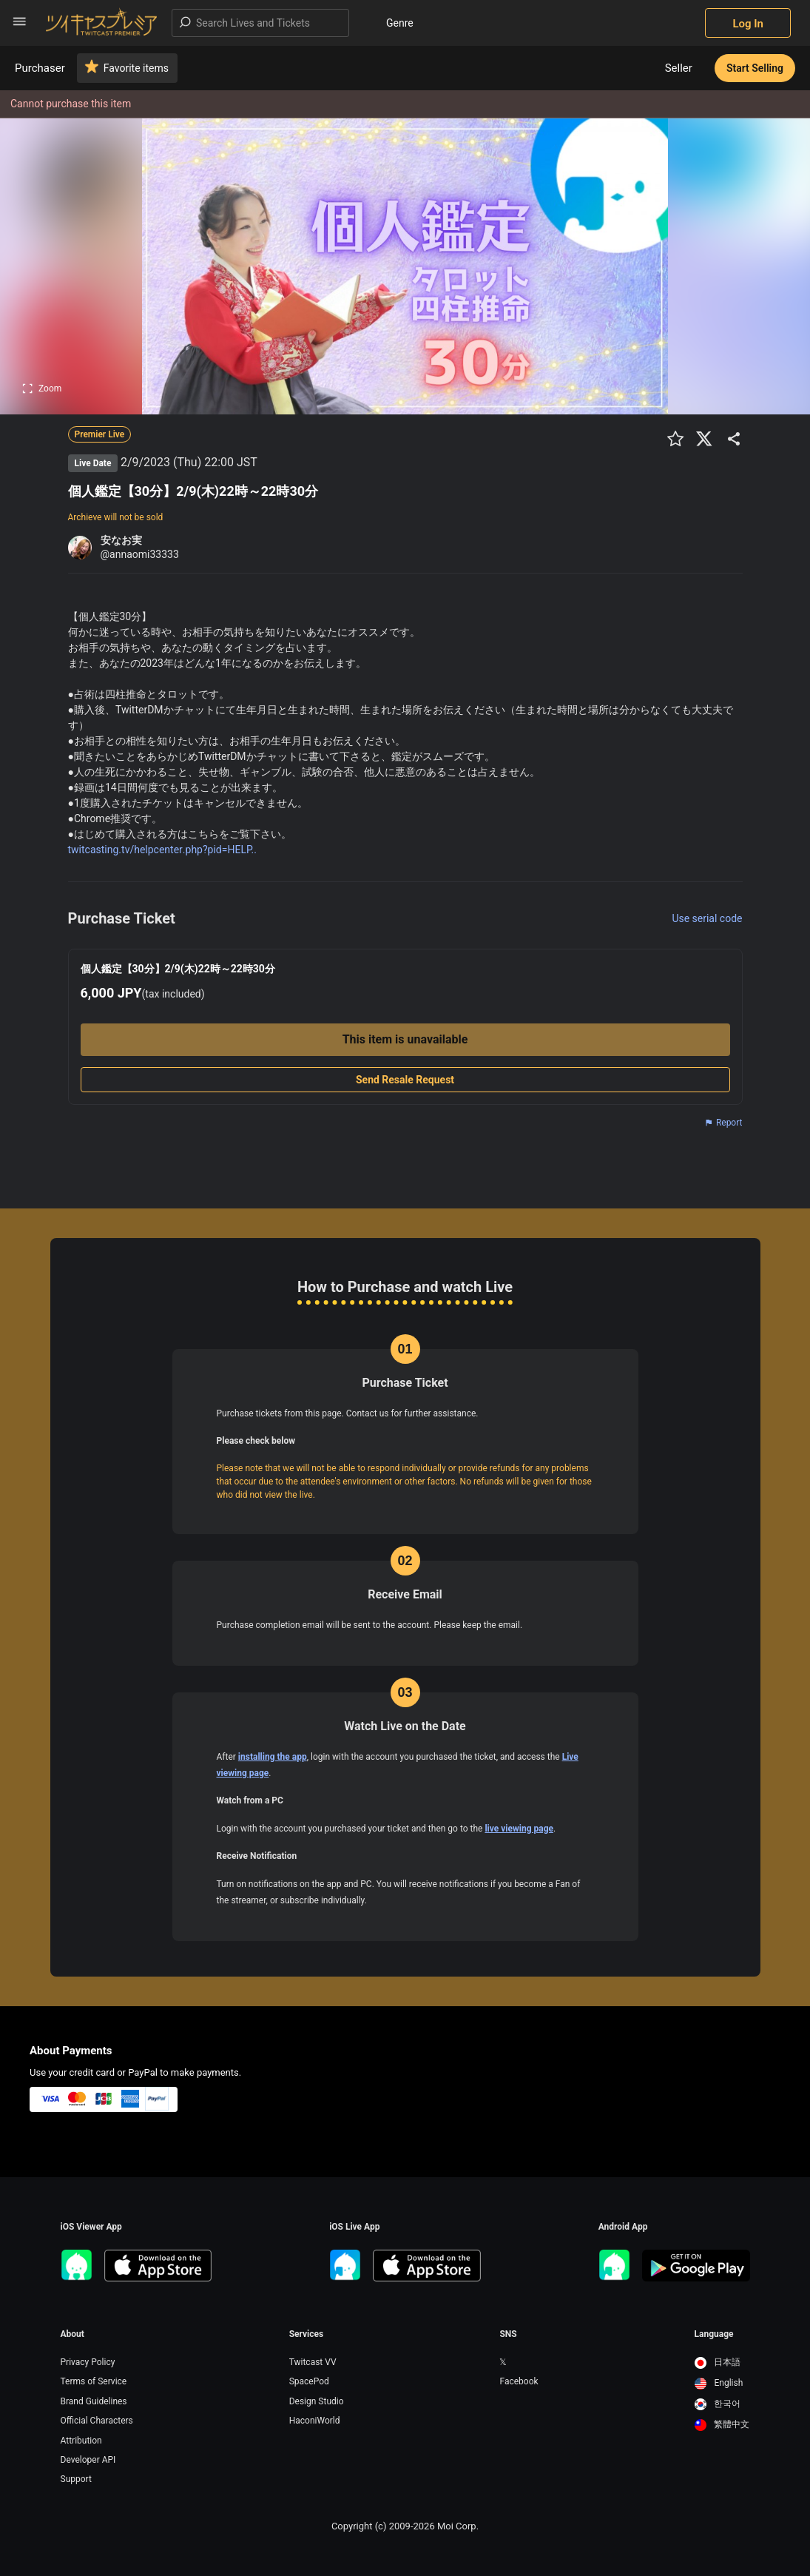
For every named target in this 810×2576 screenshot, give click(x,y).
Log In (747, 23)
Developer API (88, 2460)
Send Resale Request (405, 1080)
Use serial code (707, 918)
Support (76, 2479)
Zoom (41, 388)
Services (306, 2334)
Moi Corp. (458, 2526)
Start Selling (754, 68)
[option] (722, 2363)
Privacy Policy (88, 2362)
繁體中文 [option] (722, 2424)
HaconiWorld (314, 2420)
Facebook (518, 2381)
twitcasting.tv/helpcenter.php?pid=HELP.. (162, 849)
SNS (507, 2334)
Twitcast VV (313, 2362)
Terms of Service (94, 2381)
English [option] (719, 2383)
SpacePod (309, 2381)
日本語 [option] (718, 2362)
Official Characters (97, 2420)
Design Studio (316, 2401)
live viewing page (519, 1828)
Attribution (81, 2440)
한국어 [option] (718, 2403)
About (72, 2334)
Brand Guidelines (94, 2401)
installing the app (272, 1757)
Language (714, 2334)
